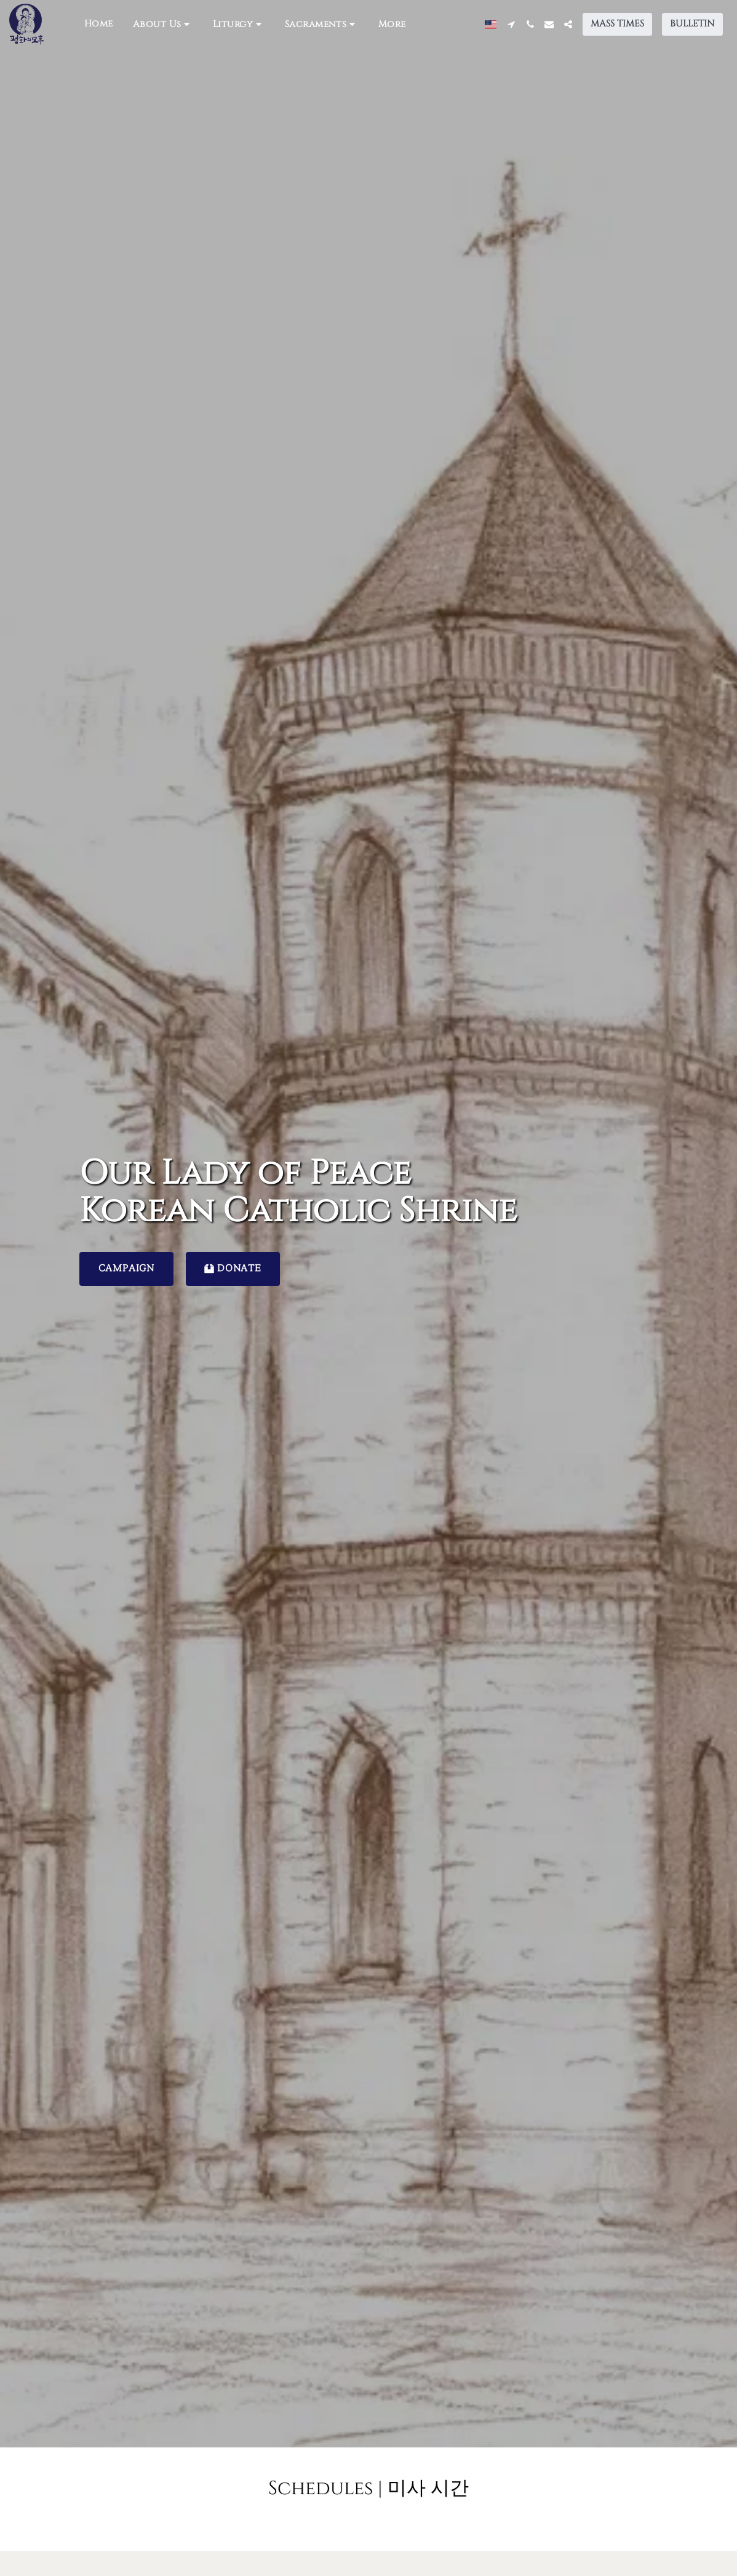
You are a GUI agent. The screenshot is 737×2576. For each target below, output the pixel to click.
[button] (163, 24)
